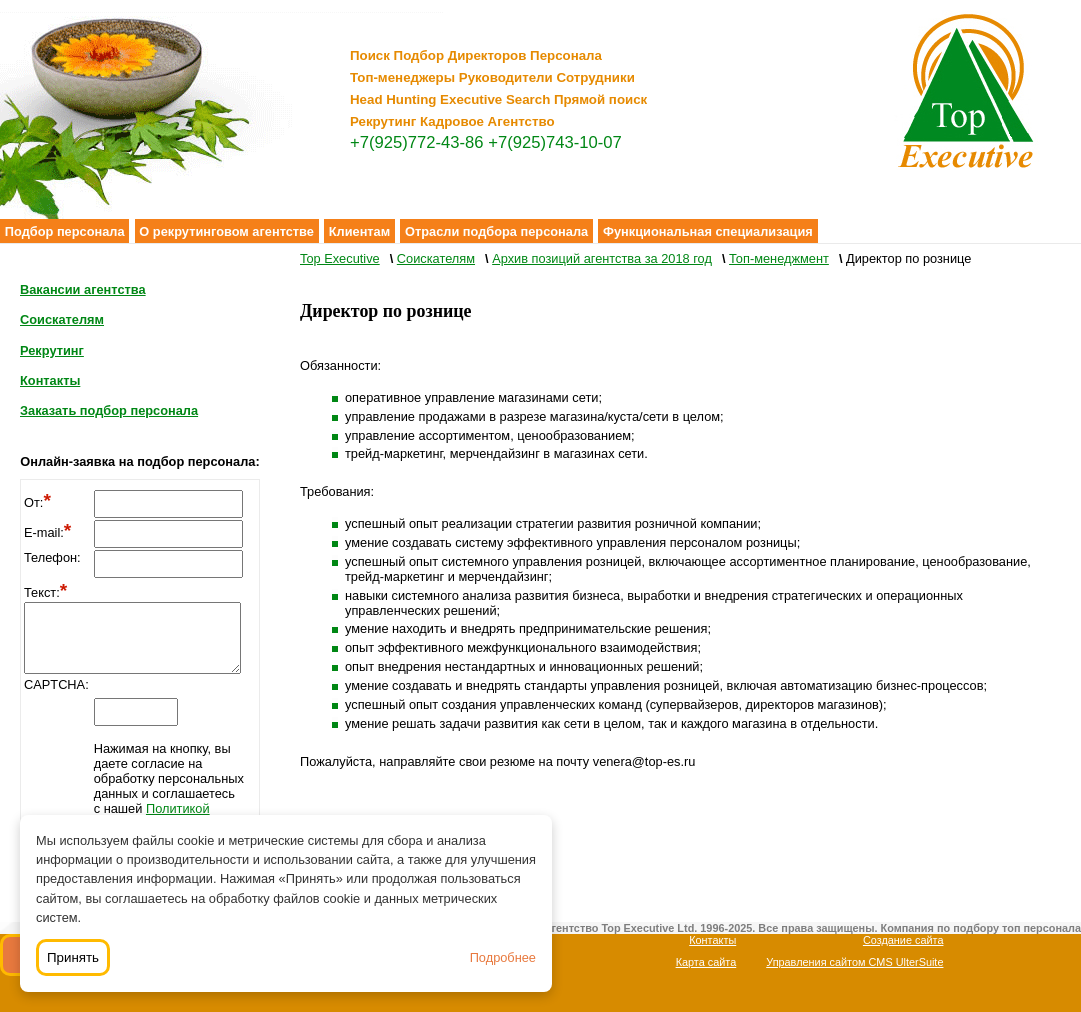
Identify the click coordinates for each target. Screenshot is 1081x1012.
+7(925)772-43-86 (417, 142)
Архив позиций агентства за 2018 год (602, 258)
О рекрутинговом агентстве (226, 231)
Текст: (45, 592)
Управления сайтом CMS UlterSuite (854, 962)
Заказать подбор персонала (109, 410)
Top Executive (340, 258)
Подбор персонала (65, 231)
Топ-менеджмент (779, 258)
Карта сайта (706, 962)
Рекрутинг (52, 350)
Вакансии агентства (83, 289)
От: (37, 502)
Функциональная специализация (708, 231)
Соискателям (62, 319)
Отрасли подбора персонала (496, 231)
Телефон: (52, 557)
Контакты (50, 380)
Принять (73, 957)
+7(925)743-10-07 (555, 142)
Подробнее (503, 957)
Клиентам (360, 231)
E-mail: (47, 532)
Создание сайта (903, 940)
